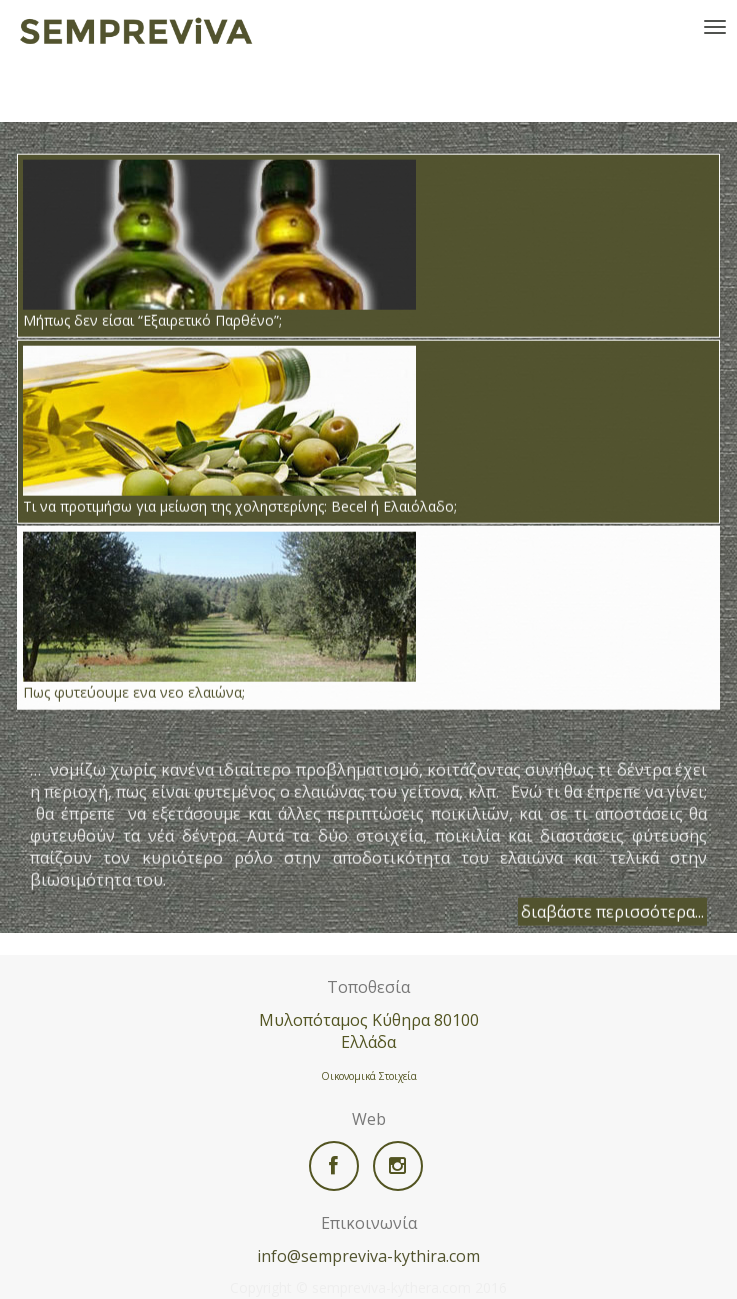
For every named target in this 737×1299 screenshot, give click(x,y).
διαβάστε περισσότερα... (612, 911)
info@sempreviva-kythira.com (368, 1256)
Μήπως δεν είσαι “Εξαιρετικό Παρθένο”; (219, 244)
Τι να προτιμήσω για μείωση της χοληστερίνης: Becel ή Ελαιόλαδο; (240, 430)
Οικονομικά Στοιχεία (369, 1076)
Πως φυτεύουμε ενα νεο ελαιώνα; (219, 616)
